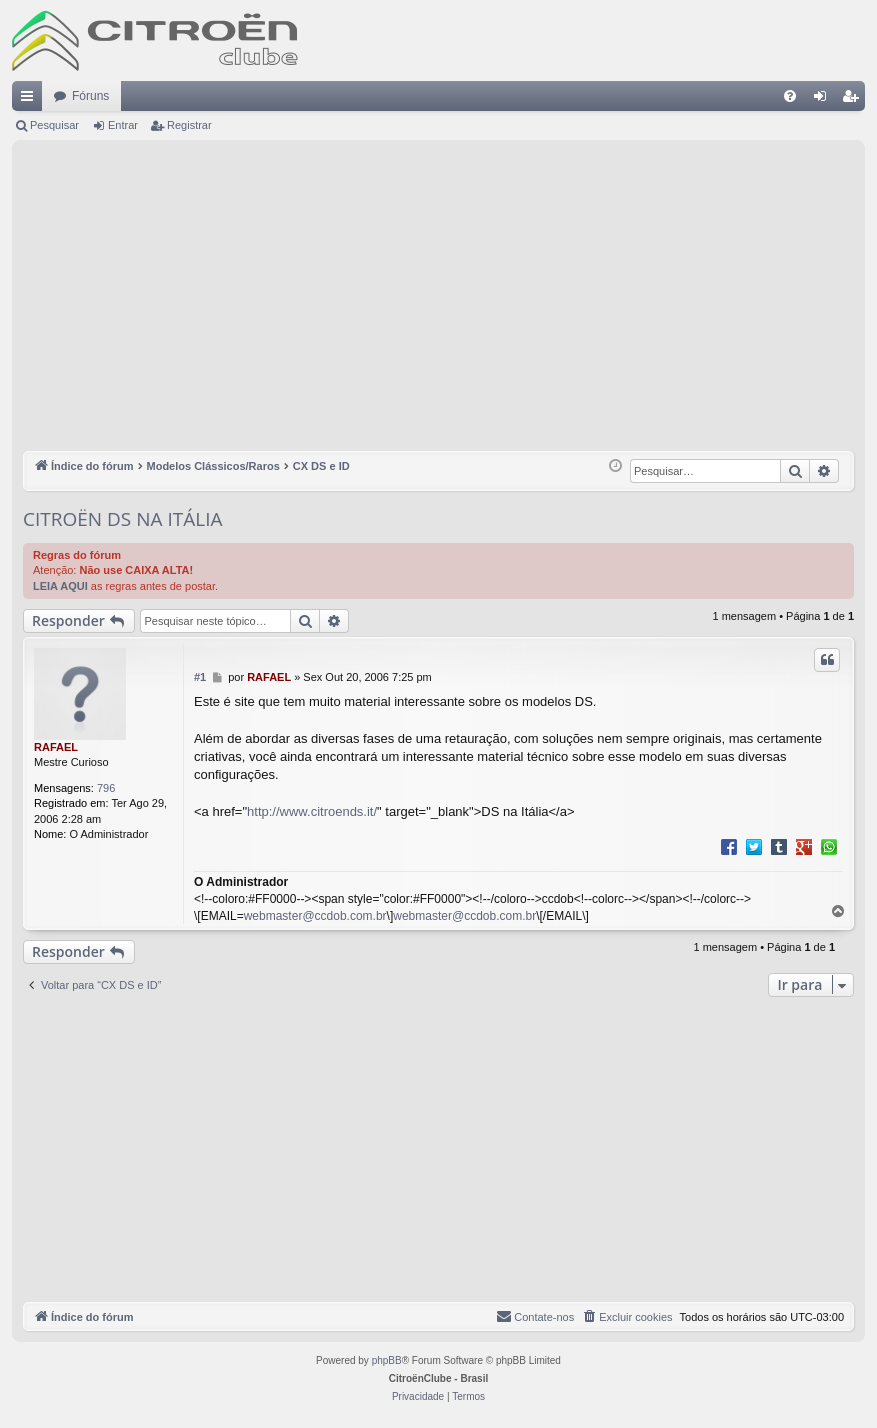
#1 (200, 677)
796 (106, 788)
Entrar (123, 125)
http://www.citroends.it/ (312, 811)
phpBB (387, 1360)
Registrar (189, 125)
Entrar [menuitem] (824, 100)
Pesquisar (54, 125)
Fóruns (90, 96)
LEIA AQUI (60, 586)
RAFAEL (56, 747)
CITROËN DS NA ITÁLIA (122, 519)
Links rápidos (31, 100)
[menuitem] (790, 96)
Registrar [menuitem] (854, 100)
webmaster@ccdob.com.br (315, 916)
